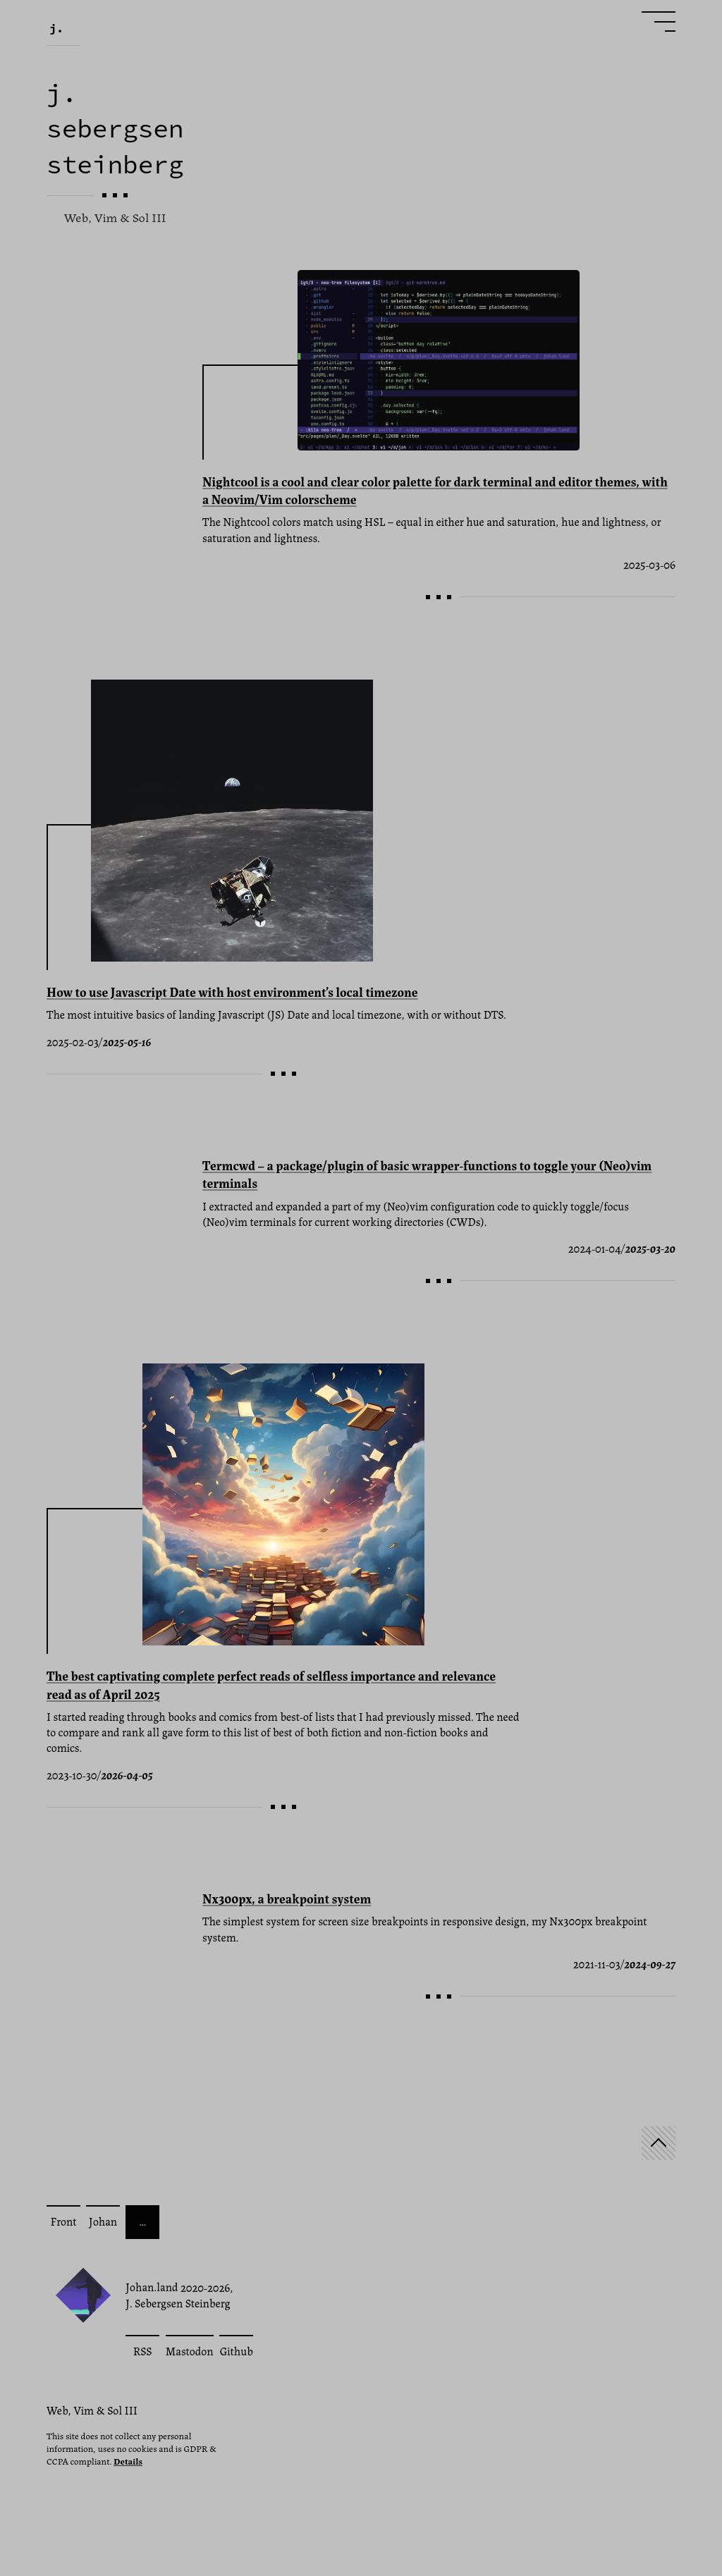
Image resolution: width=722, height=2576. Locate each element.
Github (236, 2351)
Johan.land (152, 2286)
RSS (142, 2351)
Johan (103, 2221)
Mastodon (190, 2351)
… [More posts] (142, 2221)
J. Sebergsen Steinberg (178, 2303)
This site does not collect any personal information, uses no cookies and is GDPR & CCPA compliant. (131, 2448)
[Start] (658, 2143)
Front (63, 2221)
